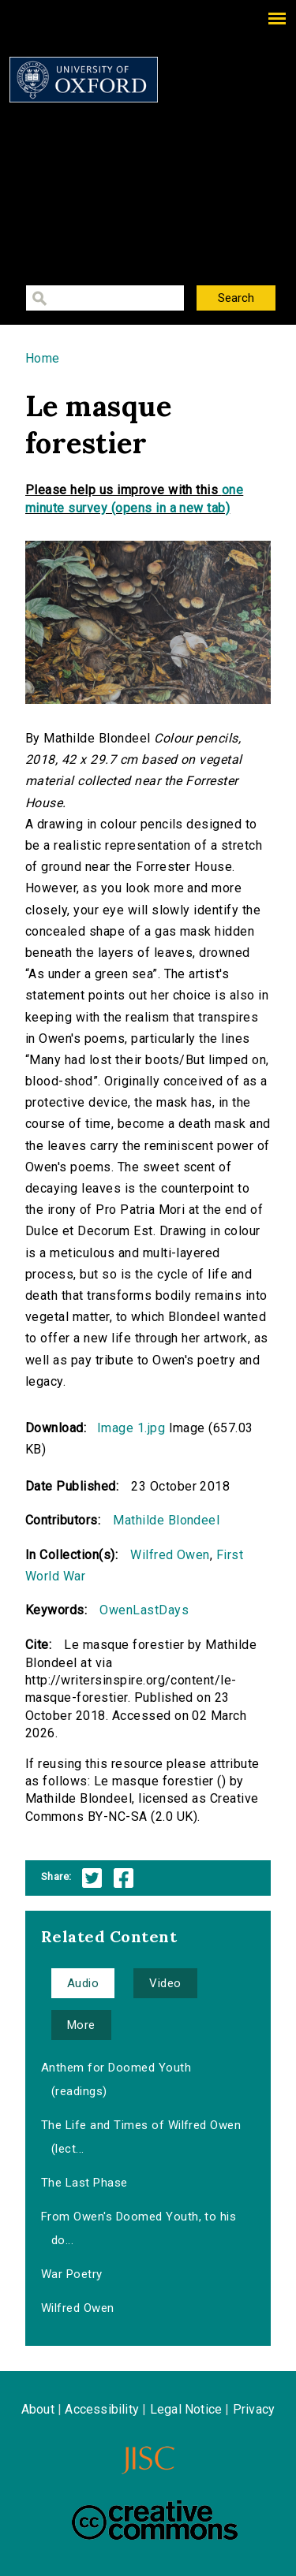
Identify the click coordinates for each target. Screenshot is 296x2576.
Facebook (123, 1878)
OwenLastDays (144, 1610)
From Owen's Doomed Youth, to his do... (138, 2228)
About (37, 2409)
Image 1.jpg (131, 1427)
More (81, 2025)
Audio (83, 1983)
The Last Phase (84, 2183)
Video (165, 1983)
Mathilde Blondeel (166, 1520)
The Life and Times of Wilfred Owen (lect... (141, 2137)
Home (42, 358)
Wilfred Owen (170, 1554)
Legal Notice (186, 2409)
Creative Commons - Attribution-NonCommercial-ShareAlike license (155, 2520)
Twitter (92, 1878)
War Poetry (72, 2274)
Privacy (254, 2409)
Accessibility (102, 2409)
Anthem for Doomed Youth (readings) (116, 2079)
